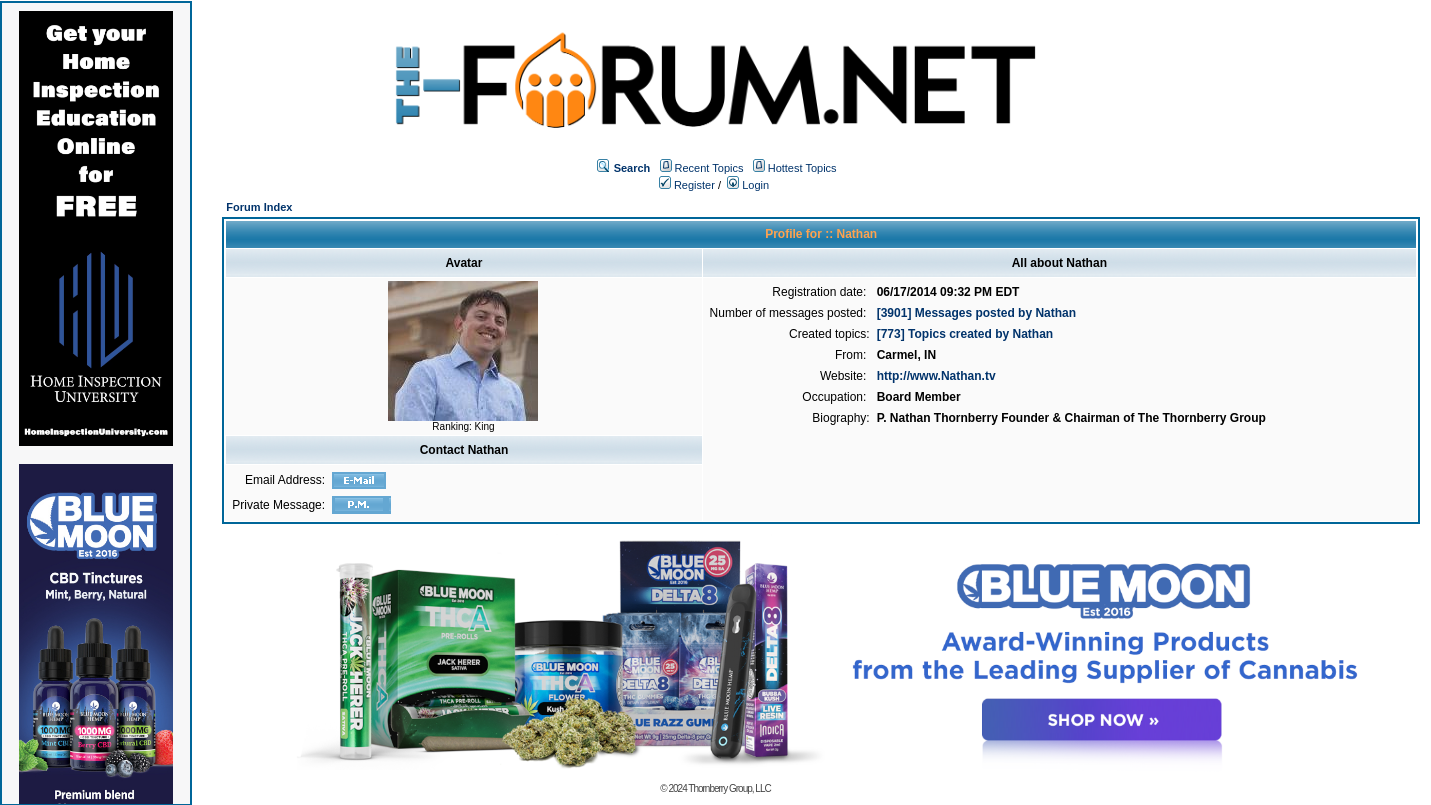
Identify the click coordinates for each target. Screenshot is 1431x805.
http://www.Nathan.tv (936, 376)
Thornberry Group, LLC (729, 788)
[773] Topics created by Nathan (965, 334)
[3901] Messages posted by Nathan (976, 313)
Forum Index (259, 207)
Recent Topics (709, 168)
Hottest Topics (802, 168)
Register (687, 185)
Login (748, 185)
